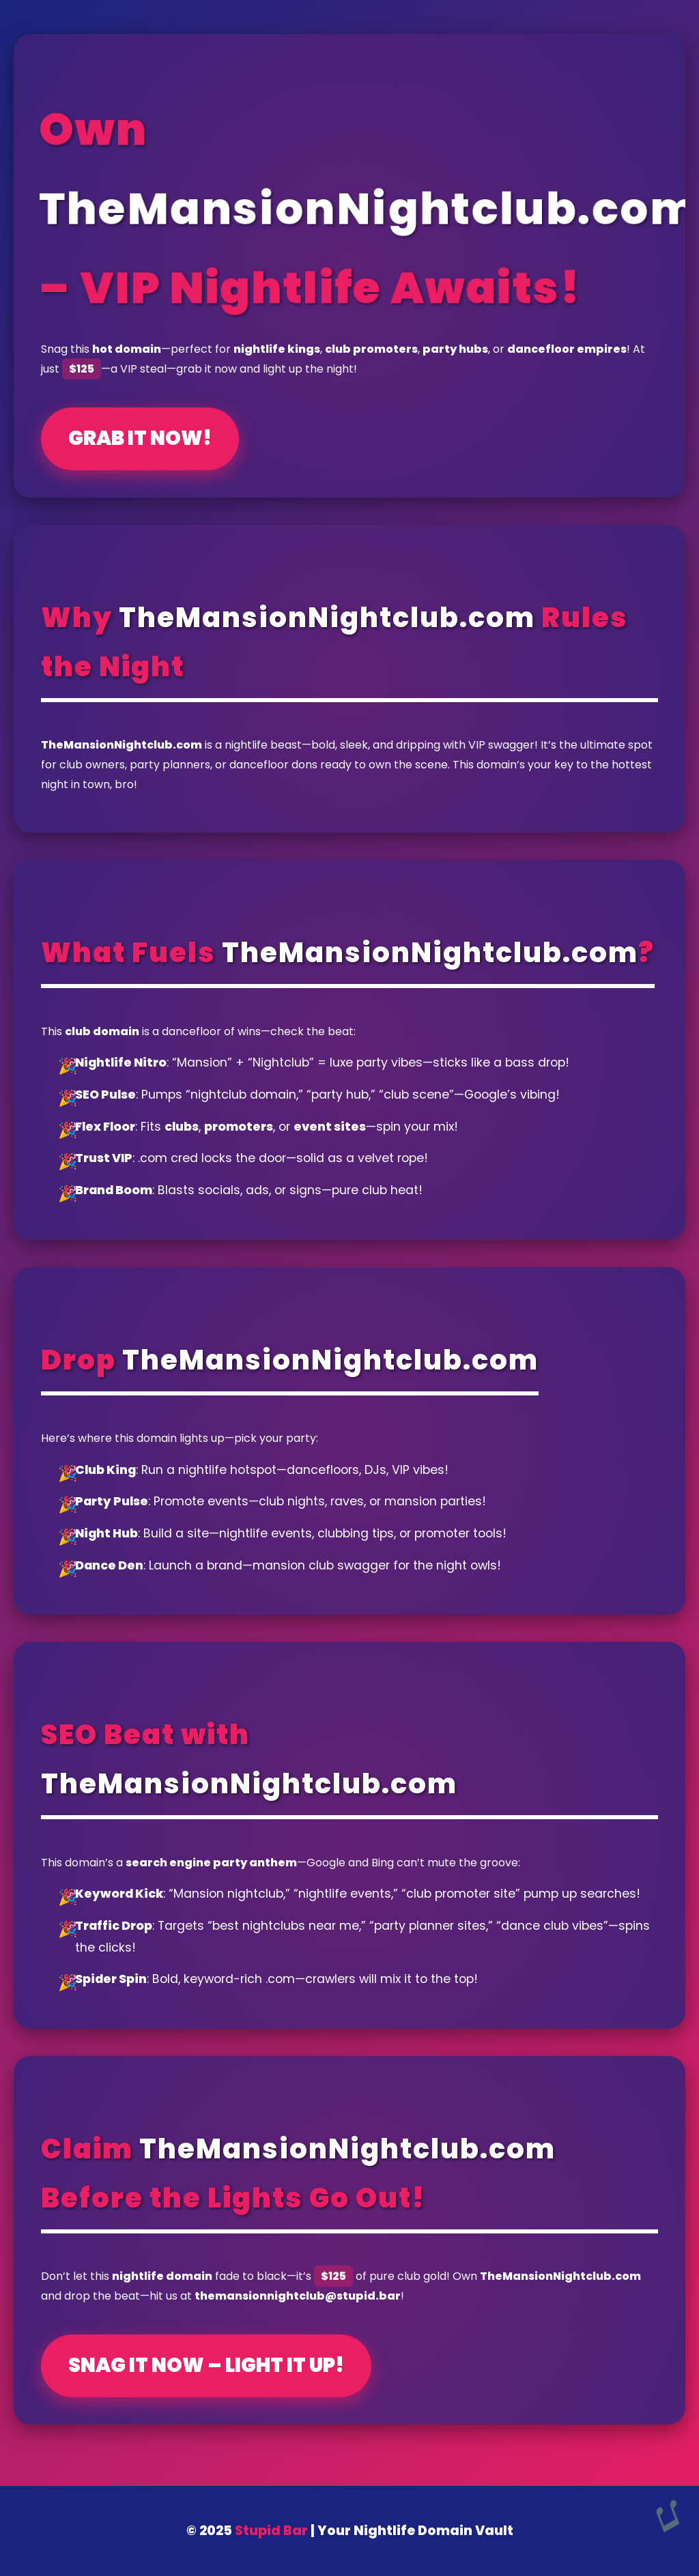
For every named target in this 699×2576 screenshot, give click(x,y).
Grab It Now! (140, 438)
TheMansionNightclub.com (327, 617)
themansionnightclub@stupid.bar (298, 2296)
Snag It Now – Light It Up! (206, 2365)
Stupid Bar (271, 2530)
